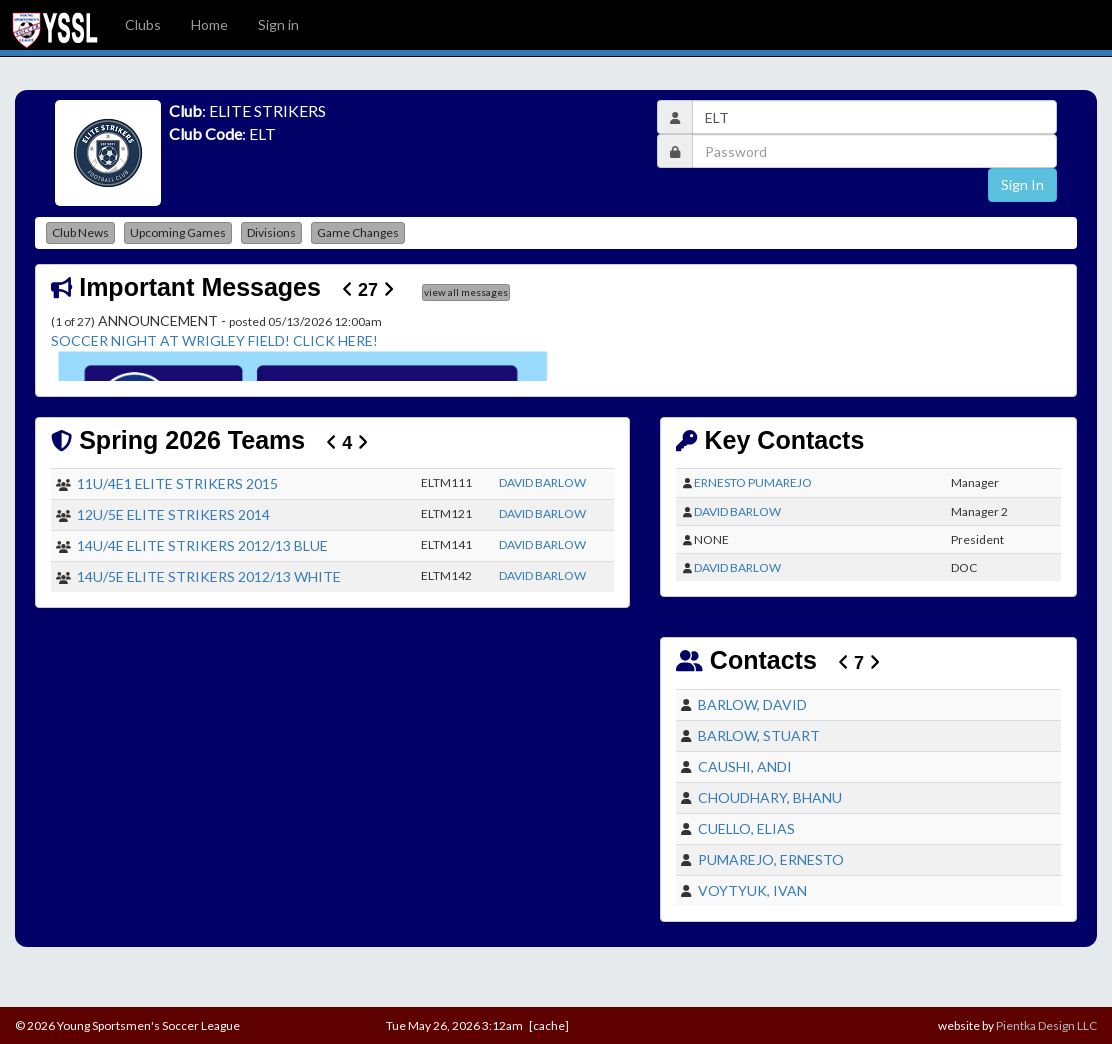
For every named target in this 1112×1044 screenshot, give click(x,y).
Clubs (143, 24)
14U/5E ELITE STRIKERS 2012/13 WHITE (209, 576)
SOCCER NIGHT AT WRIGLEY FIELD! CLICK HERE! (214, 340)
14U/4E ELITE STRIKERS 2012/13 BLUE (202, 545)
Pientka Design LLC (1046, 1025)
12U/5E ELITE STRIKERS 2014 (173, 514)
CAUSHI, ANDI (745, 766)
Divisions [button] (271, 232)
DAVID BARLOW (542, 482)
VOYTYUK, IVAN (752, 890)
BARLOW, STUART (759, 735)
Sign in (278, 24)
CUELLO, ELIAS (746, 828)
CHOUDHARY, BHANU (770, 797)
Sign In (1022, 184)
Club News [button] (80, 232)
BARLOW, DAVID (752, 704)
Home (209, 24)
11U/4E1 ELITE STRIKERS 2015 (177, 483)
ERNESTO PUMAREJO (753, 482)
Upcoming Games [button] (178, 232)
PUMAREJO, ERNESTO (771, 859)
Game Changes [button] (358, 232)
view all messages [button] (466, 292)
